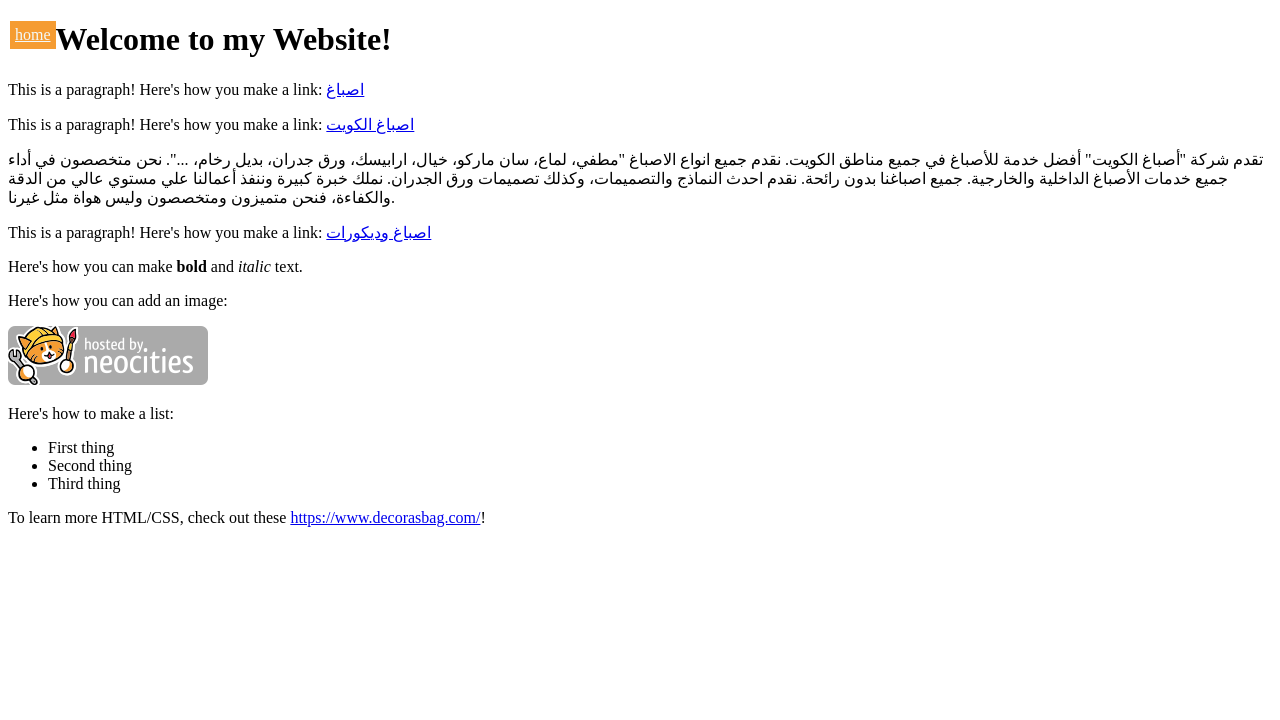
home (33, 34)
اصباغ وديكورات (378, 232)
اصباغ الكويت (370, 124)
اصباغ (345, 89)
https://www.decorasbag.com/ (385, 517)
